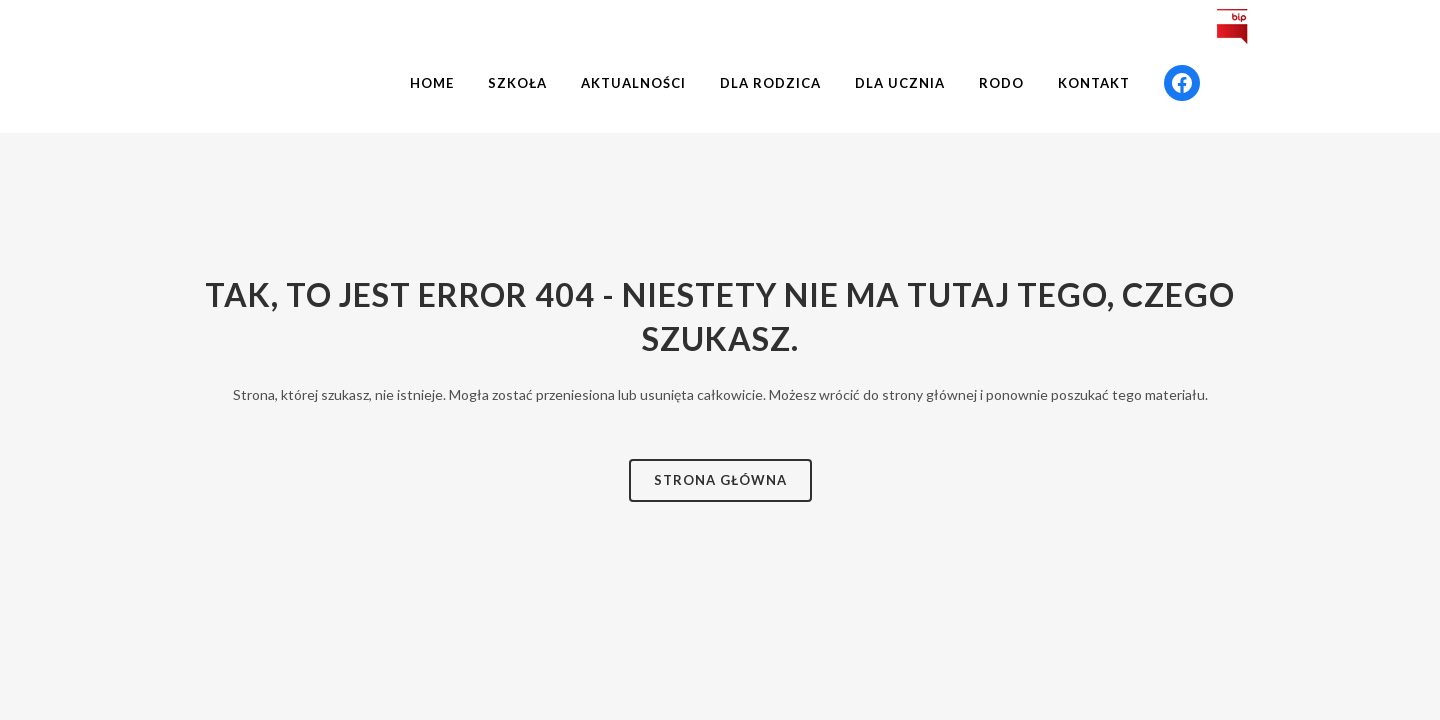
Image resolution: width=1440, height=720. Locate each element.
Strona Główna (720, 480)
